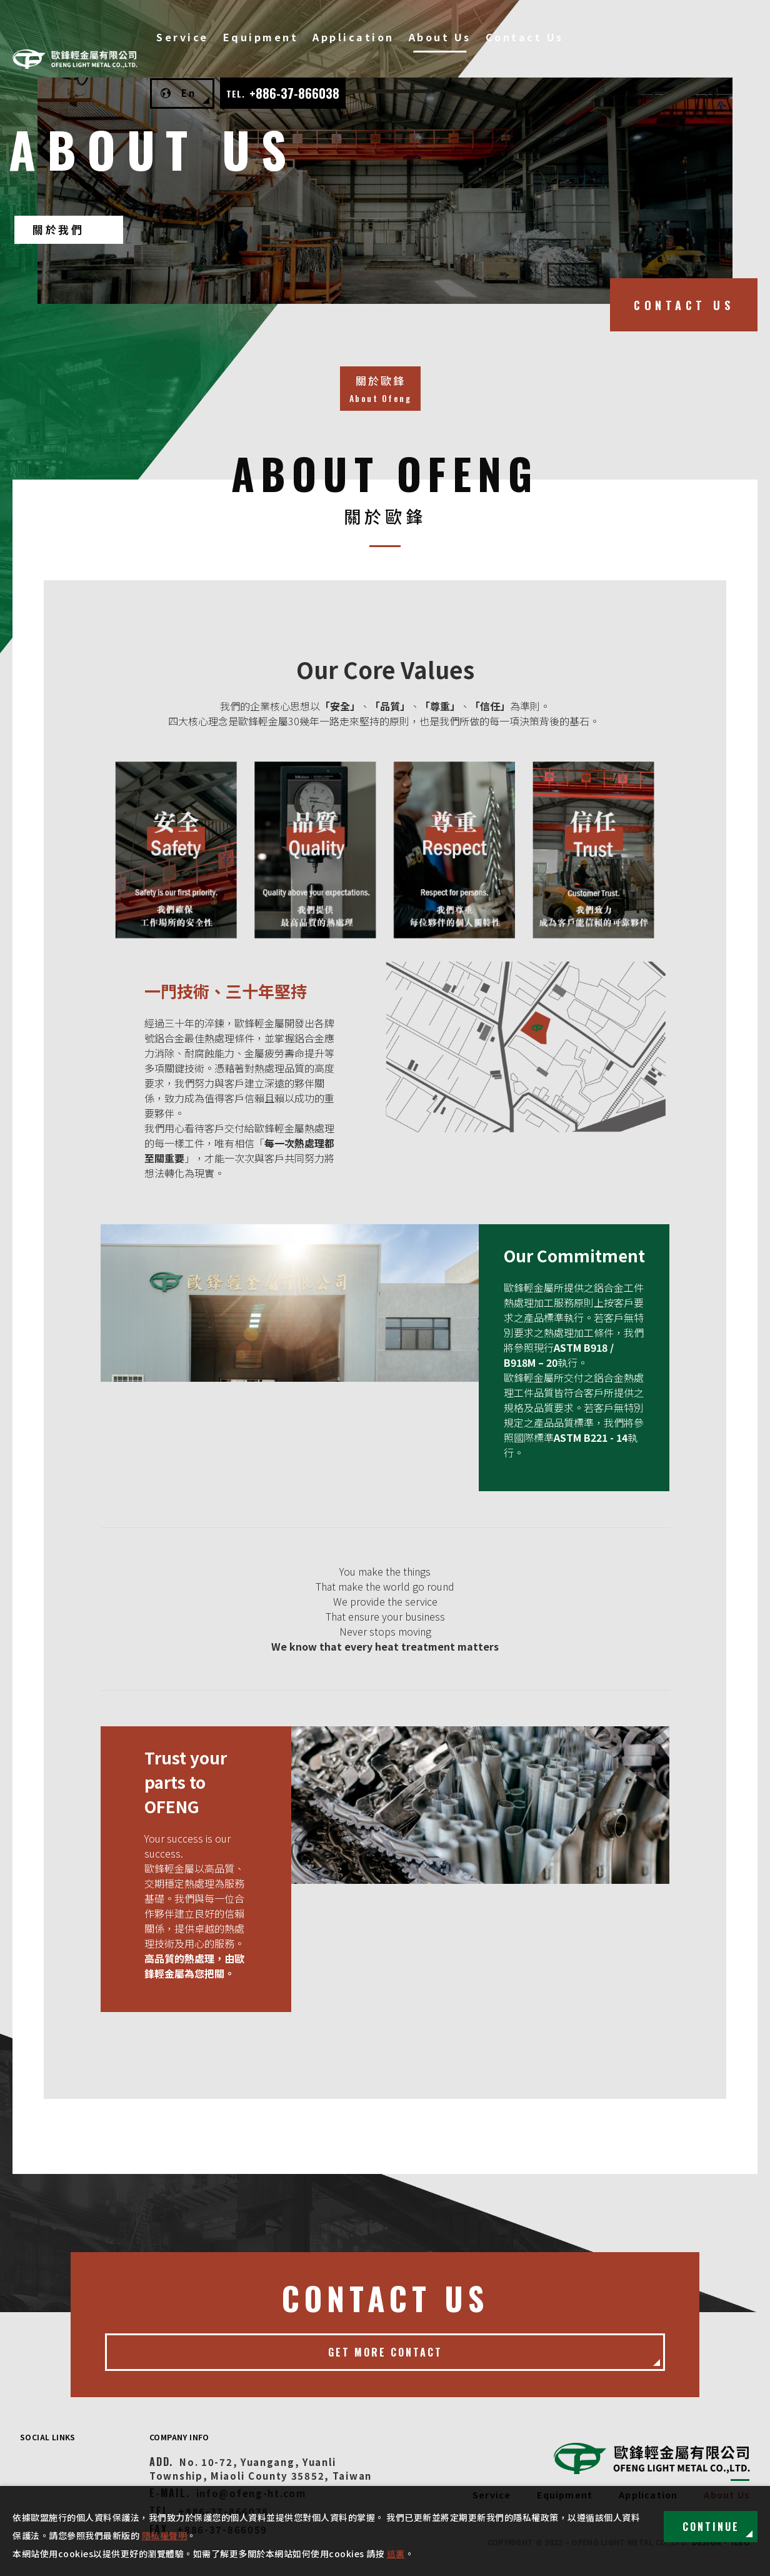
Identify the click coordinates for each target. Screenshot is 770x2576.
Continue (710, 2526)
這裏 (396, 2553)
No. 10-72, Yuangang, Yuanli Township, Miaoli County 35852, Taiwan (260, 2468)
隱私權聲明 (165, 2535)
